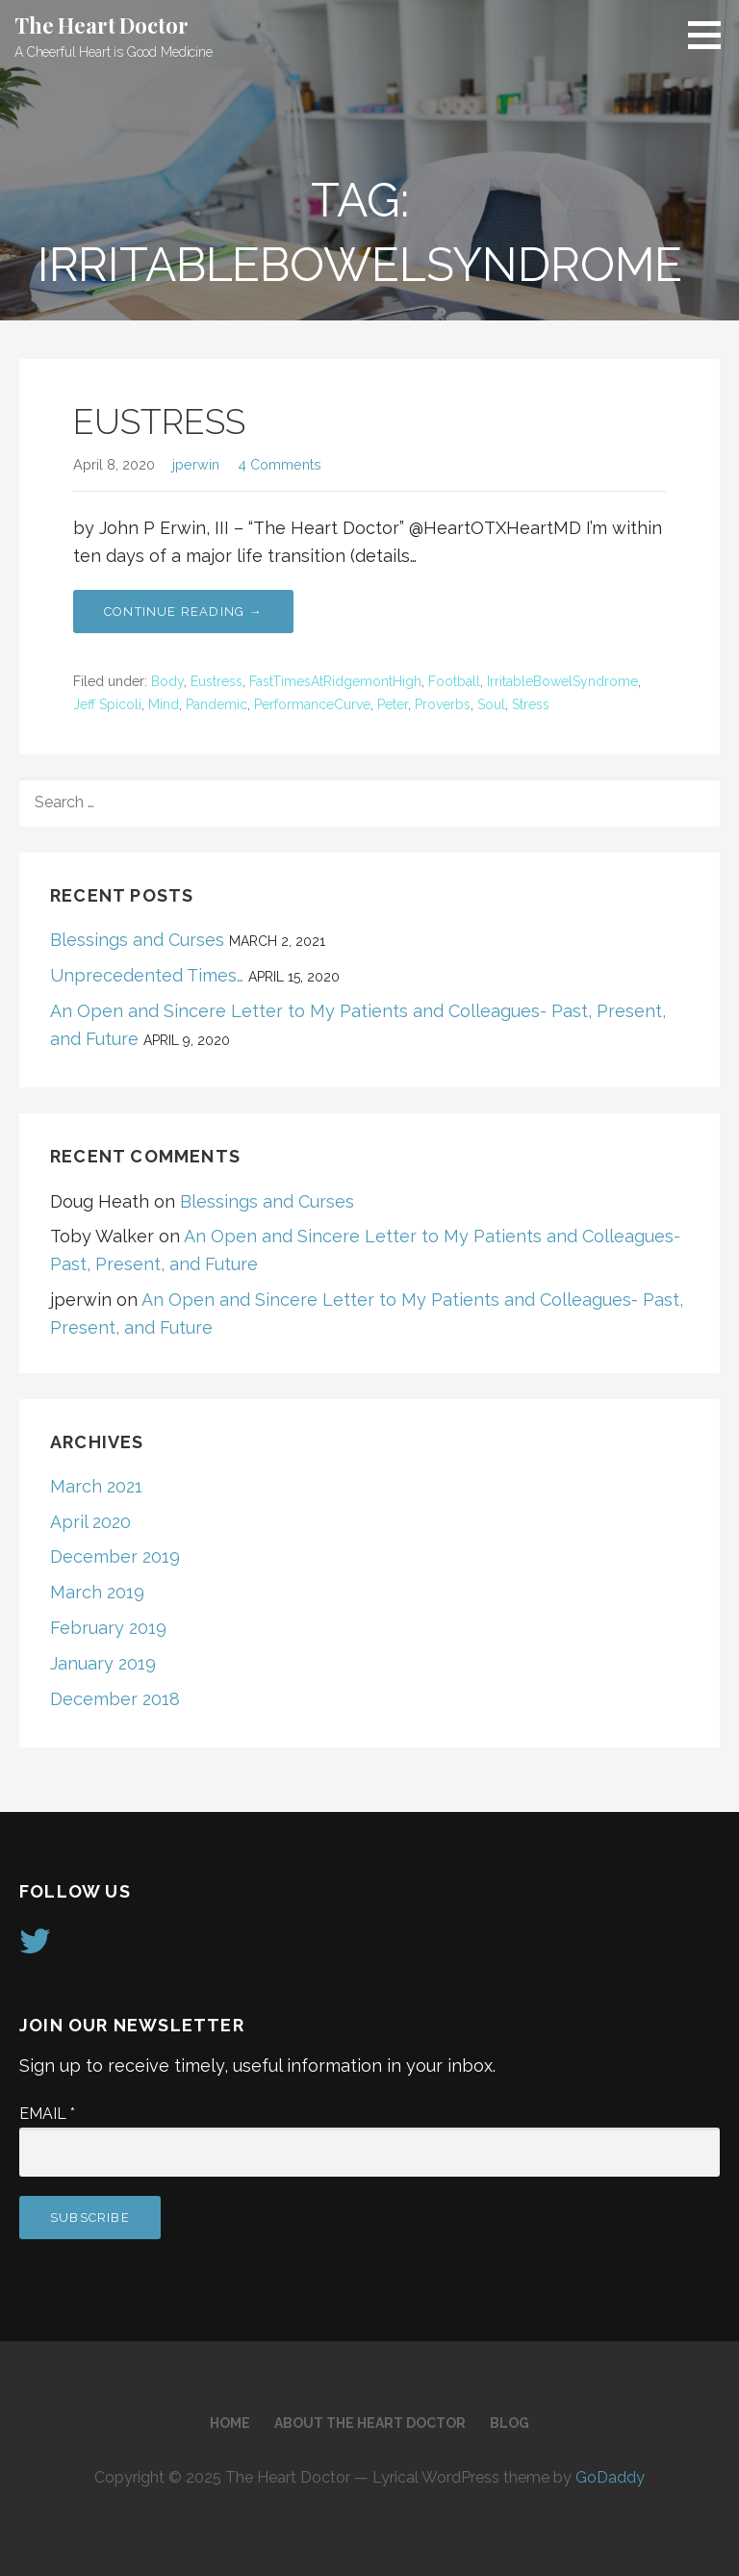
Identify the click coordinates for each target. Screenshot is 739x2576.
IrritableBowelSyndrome (562, 681)
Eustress (216, 681)
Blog (509, 2423)
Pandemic (216, 704)
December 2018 (115, 1699)
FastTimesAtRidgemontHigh (335, 681)
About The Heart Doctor (370, 2423)
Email (47, 2113)
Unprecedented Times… (146, 975)
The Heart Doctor (101, 25)
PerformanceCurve (312, 704)
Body (167, 681)
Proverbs (443, 704)
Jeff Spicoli (107, 704)
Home (230, 2423)
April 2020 (90, 1522)
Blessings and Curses (137, 940)
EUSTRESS (159, 421)
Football (454, 681)
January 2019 (103, 1663)
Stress (530, 704)
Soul (491, 704)
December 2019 (115, 1556)
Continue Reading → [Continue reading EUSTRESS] (183, 611)
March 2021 (96, 1486)
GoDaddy (610, 2477)
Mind (163, 704)
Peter (392, 704)
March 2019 (97, 1592)
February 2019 (108, 1628)
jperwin (195, 464)
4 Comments (279, 464)
